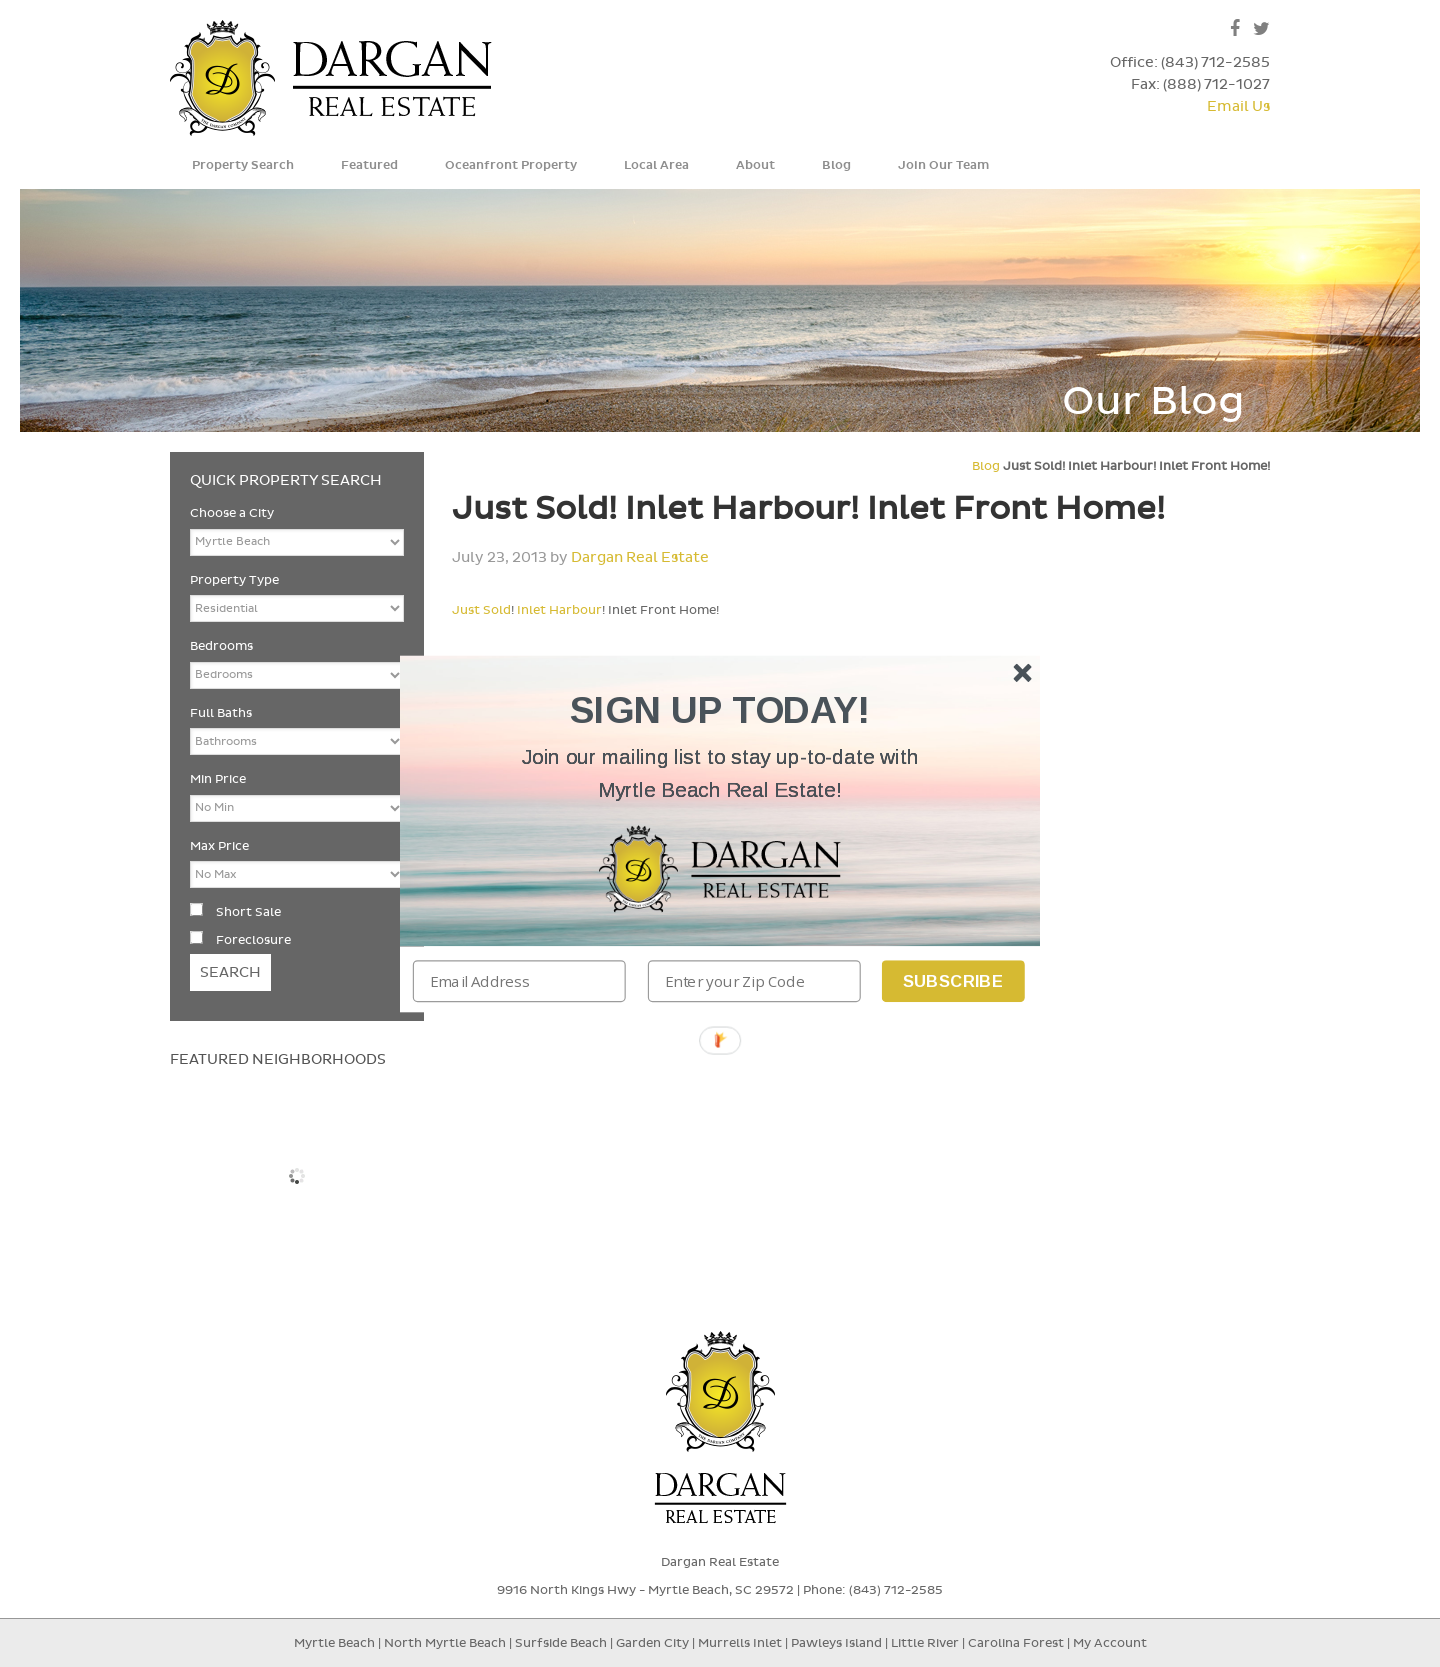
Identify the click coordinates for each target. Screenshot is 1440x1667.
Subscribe (953, 980)
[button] (720, 773)
